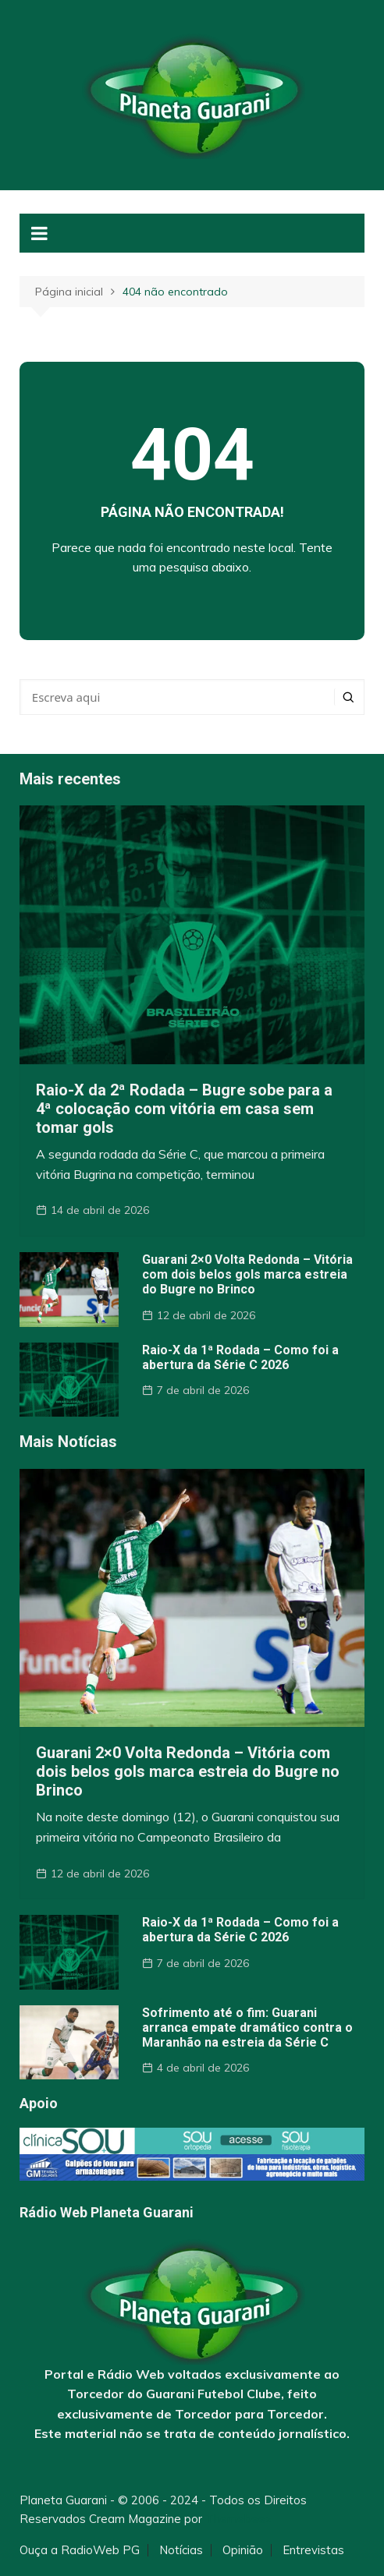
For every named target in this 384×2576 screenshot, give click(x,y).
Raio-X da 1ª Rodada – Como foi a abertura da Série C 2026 (240, 1357)
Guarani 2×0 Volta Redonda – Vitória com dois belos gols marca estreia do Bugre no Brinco (247, 1274)
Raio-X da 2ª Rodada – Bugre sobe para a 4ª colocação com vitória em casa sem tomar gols (184, 1109)
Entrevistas (313, 2550)
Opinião (242, 2550)
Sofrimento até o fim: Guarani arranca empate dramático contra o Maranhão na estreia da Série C (247, 2027)
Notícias (181, 2550)
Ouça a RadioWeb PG (80, 2550)
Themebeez (238, 2518)
